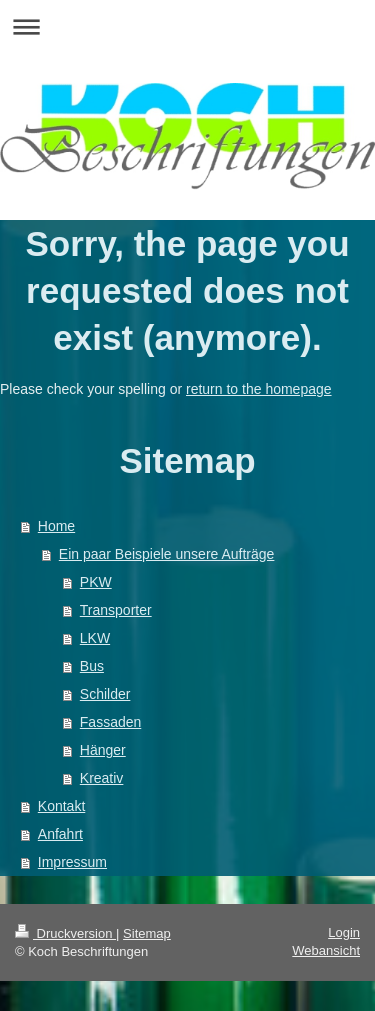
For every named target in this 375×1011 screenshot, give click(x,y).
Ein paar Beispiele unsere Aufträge (167, 554)
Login (344, 932)
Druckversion (65, 933)
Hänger (103, 750)
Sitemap (147, 933)
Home (56, 526)
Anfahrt (60, 834)
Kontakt (61, 806)
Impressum (72, 862)
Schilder (105, 694)
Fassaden (110, 722)
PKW (96, 582)
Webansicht (326, 950)
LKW (95, 638)
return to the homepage (259, 389)
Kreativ (102, 778)
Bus (92, 666)
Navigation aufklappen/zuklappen (187, 26)
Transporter (116, 610)
